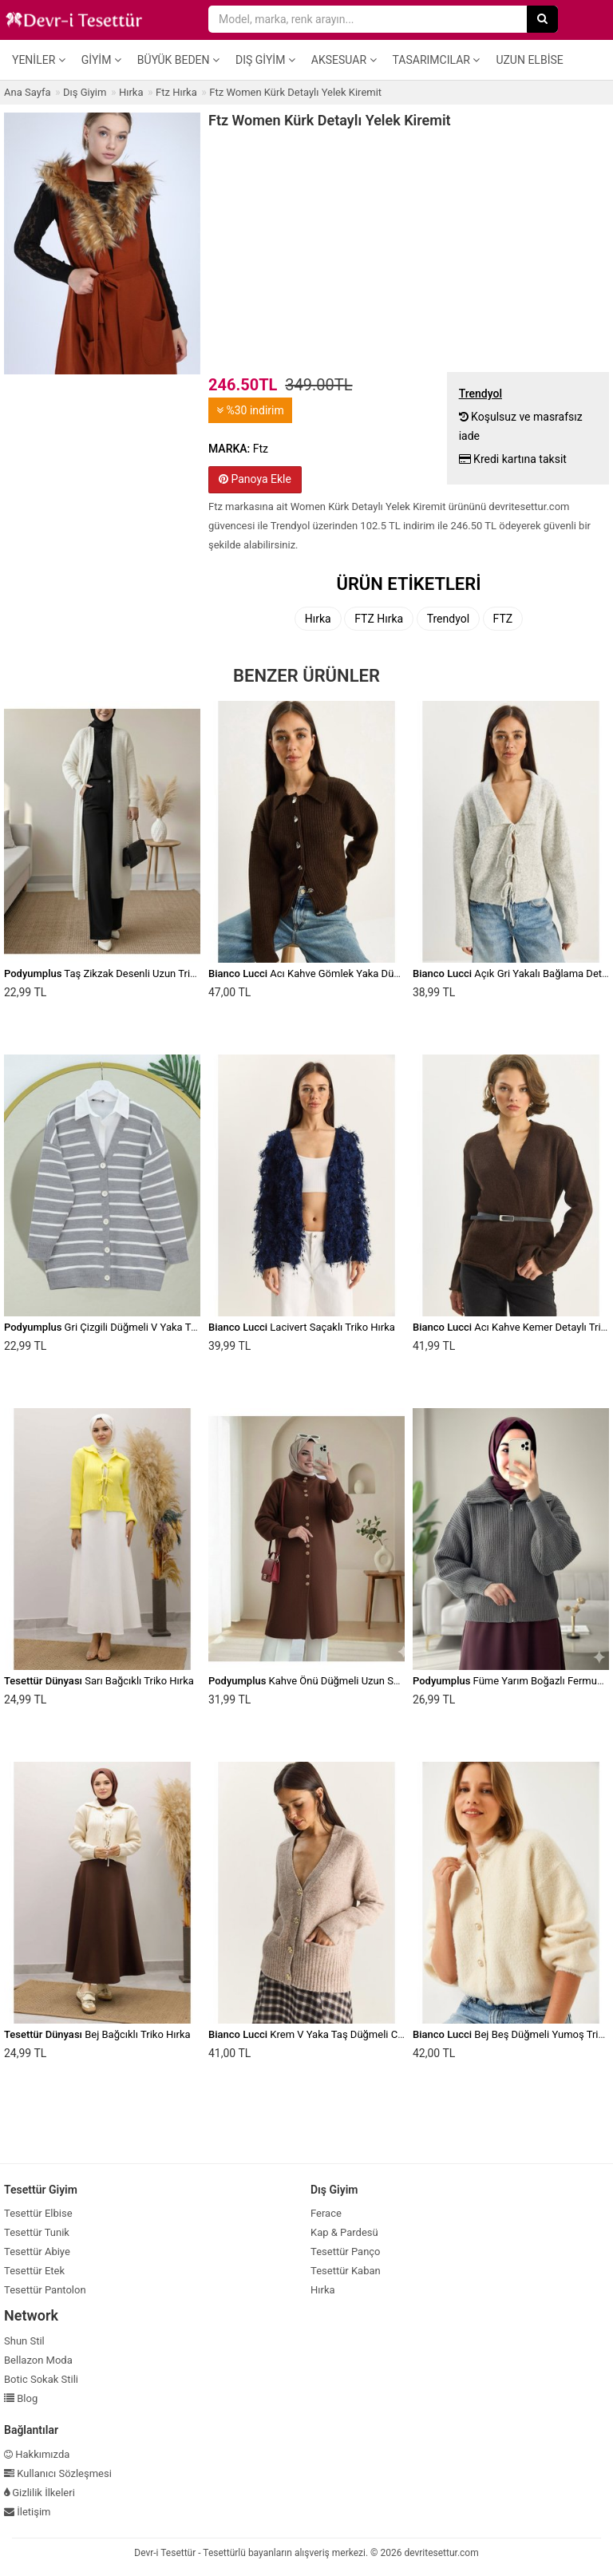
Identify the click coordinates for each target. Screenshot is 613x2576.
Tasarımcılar (437, 59)
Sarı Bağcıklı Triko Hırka (99, 1681)
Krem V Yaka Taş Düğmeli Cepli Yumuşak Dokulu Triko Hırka (377, 2034)
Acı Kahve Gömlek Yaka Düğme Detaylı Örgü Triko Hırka (366, 973)
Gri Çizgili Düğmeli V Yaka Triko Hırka (119, 1327)
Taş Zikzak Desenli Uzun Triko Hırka (116, 973)
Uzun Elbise (529, 59)
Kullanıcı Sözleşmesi (58, 2473)
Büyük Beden (178, 59)
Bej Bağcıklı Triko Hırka (97, 2034)
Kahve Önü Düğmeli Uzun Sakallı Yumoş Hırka (343, 1681)
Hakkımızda (36, 2454)
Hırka (318, 618)
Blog (21, 2398)
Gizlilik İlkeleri (39, 2493)
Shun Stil (24, 2341)
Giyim (101, 59)
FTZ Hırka (378, 618)
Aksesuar (344, 59)
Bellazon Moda (38, 2360)
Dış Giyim (265, 59)
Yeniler (38, 59)
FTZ (503, 618)
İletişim (27, 2512)
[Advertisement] (408, 248)
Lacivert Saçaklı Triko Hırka (301, 1327)
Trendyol (448, 618)
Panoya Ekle (255, 479)
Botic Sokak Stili (41, 2379)
